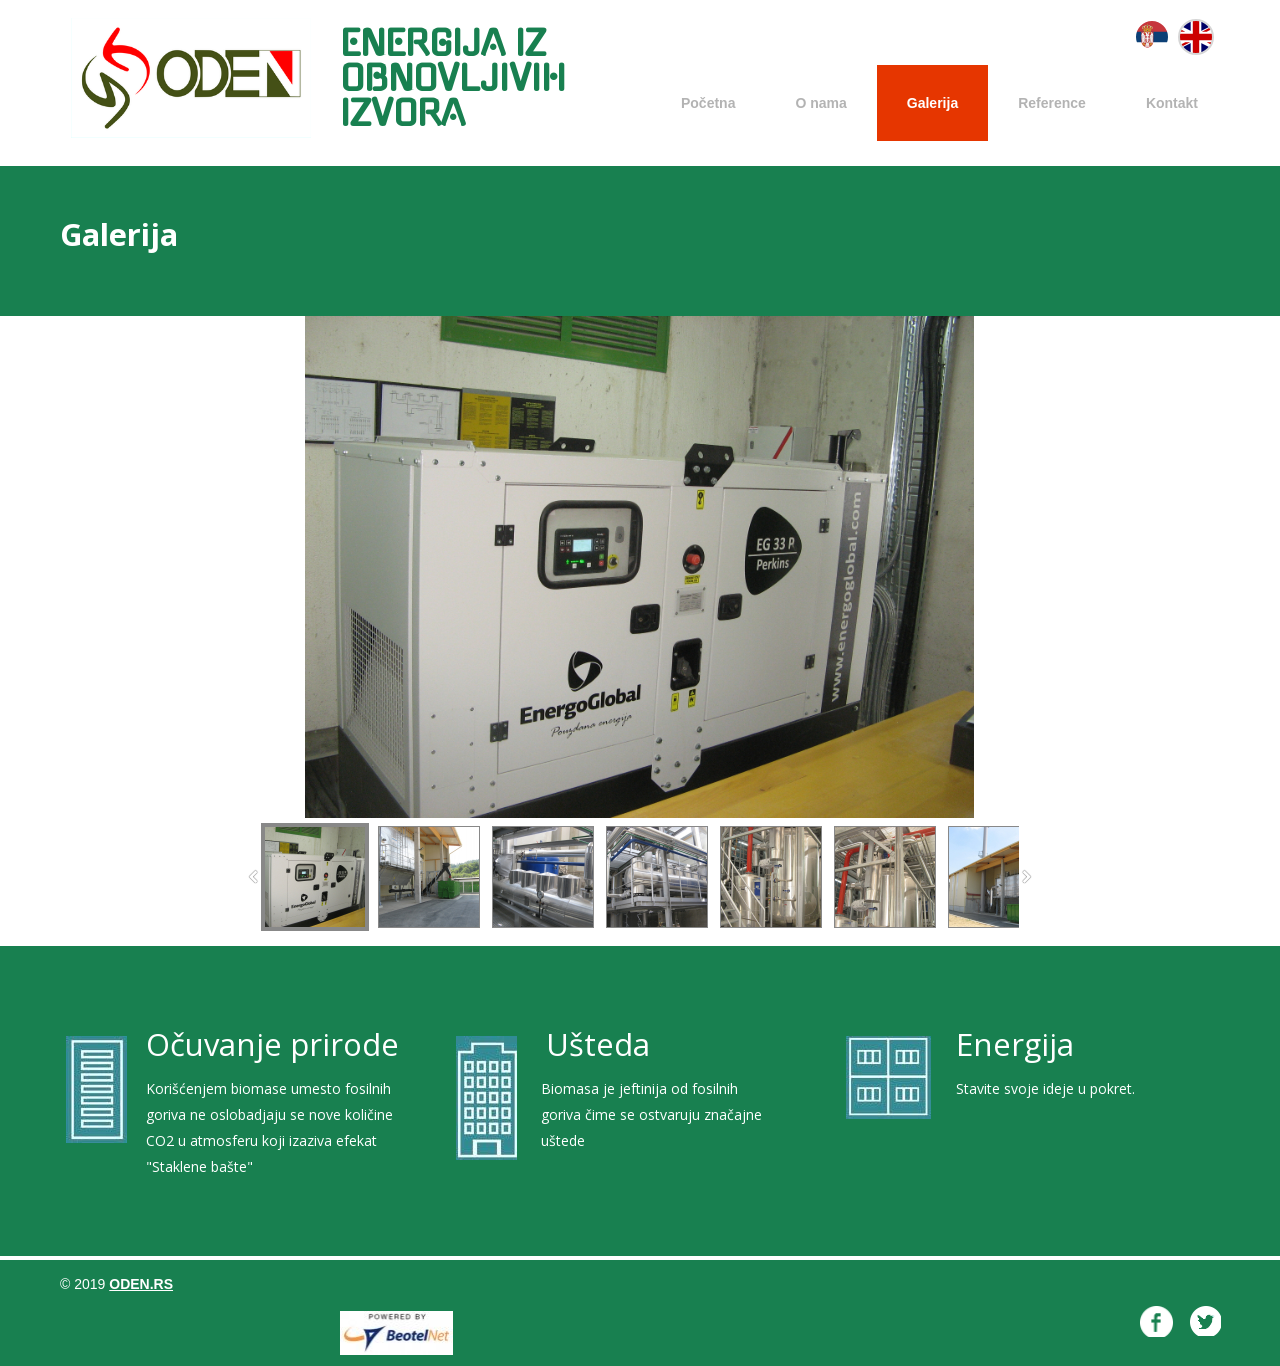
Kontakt (1172, 103)
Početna (708, 103)
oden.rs (141, 1284)
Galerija (932, 103)
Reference (1052, 103)
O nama (820, 103)
